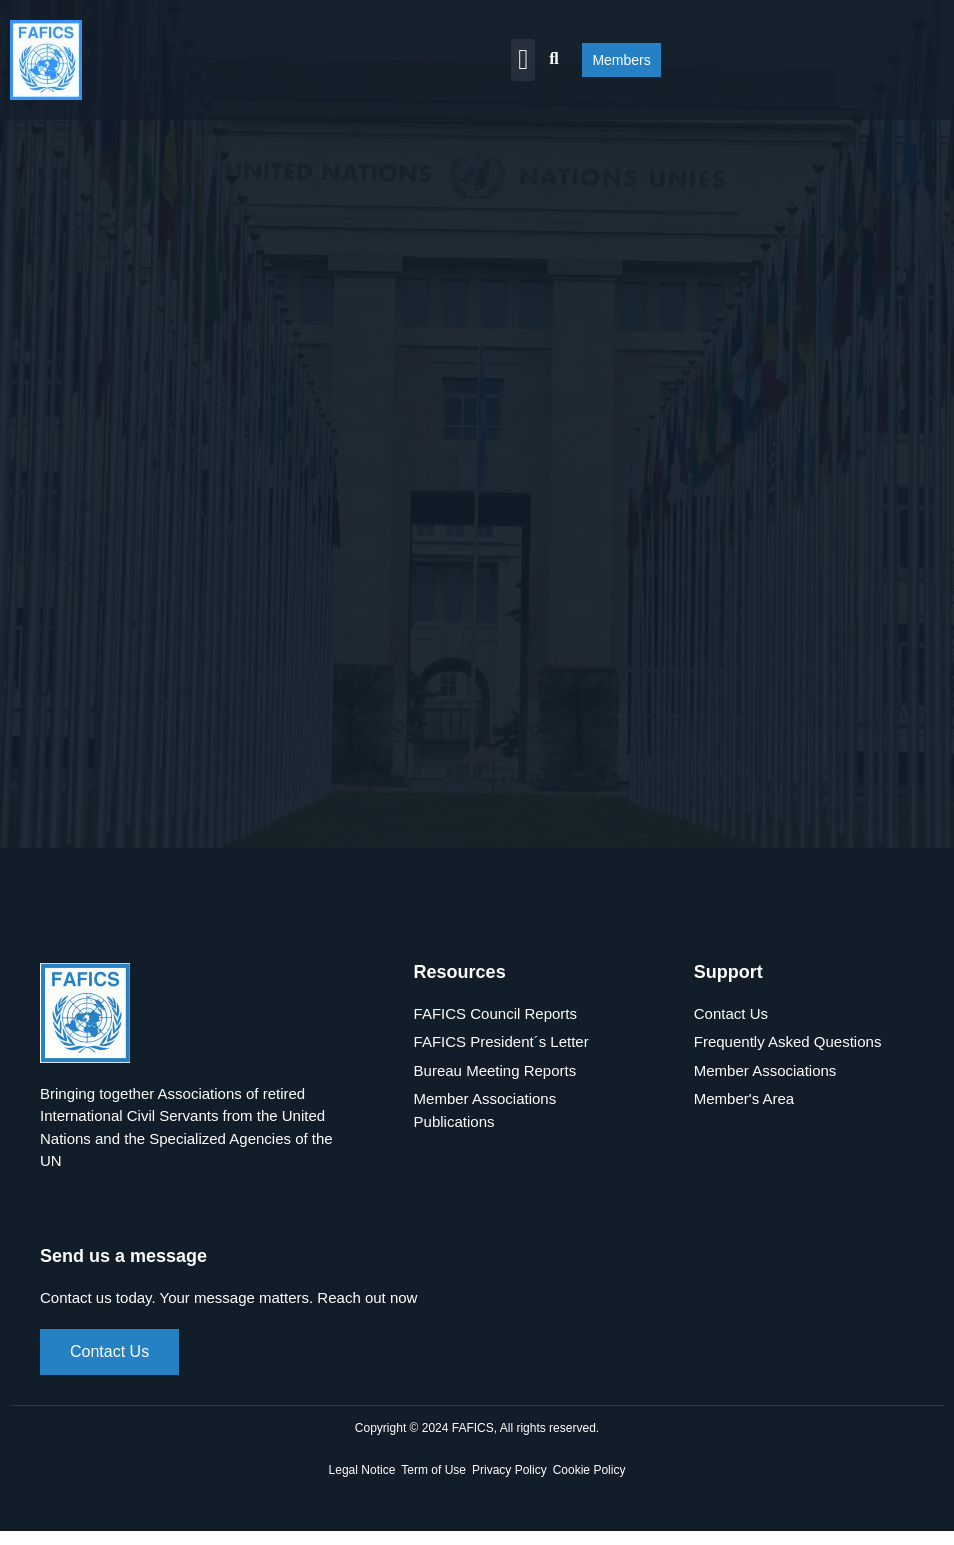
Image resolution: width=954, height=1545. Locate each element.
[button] (523, 60)
